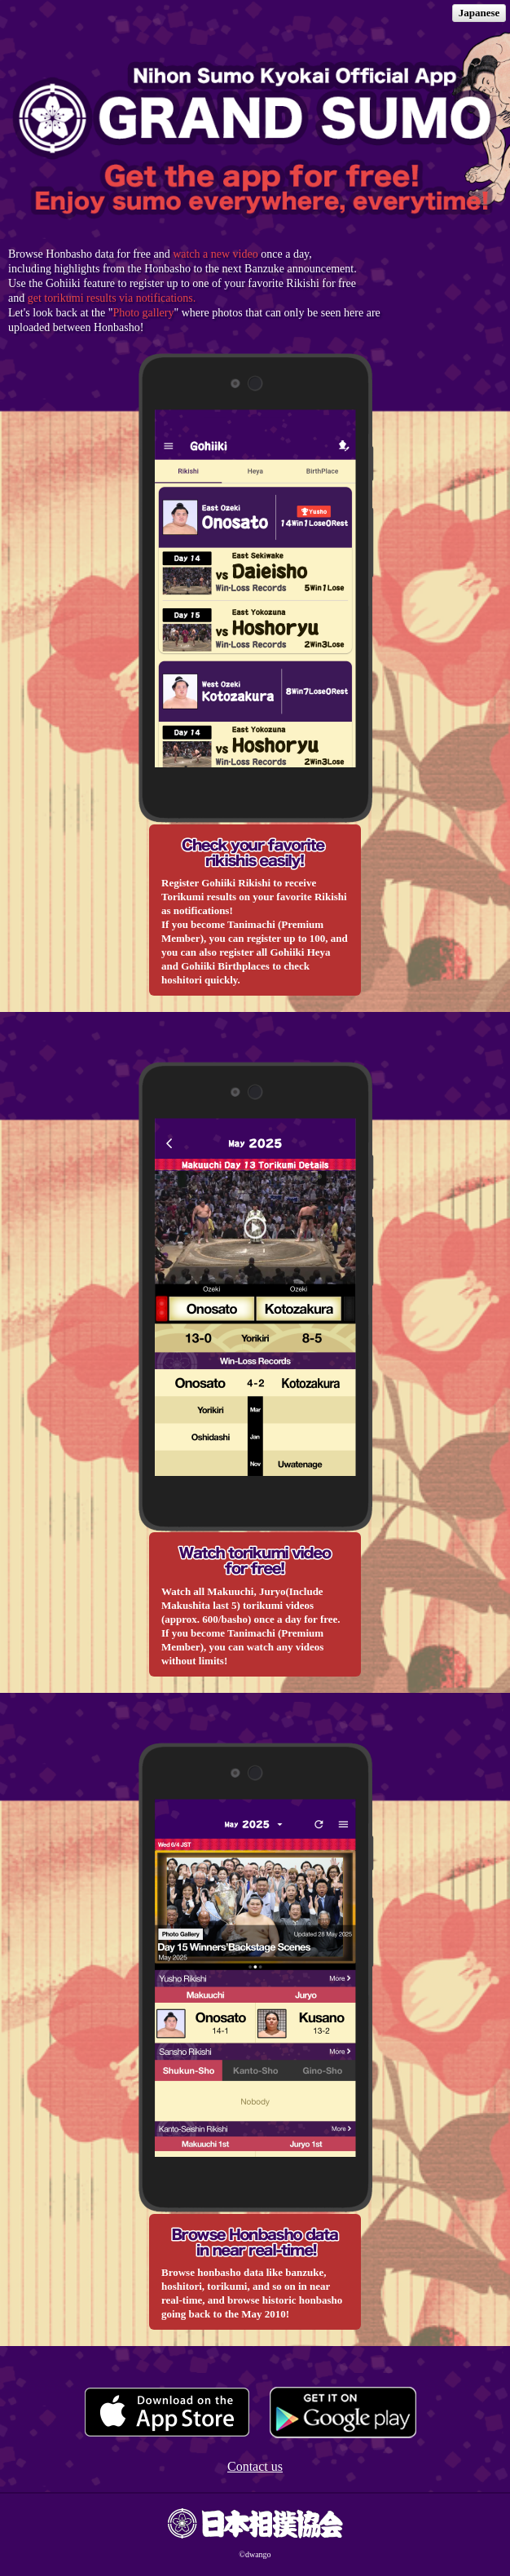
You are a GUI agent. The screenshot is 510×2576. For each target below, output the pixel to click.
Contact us (255, 2466)
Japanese (479, 13)
